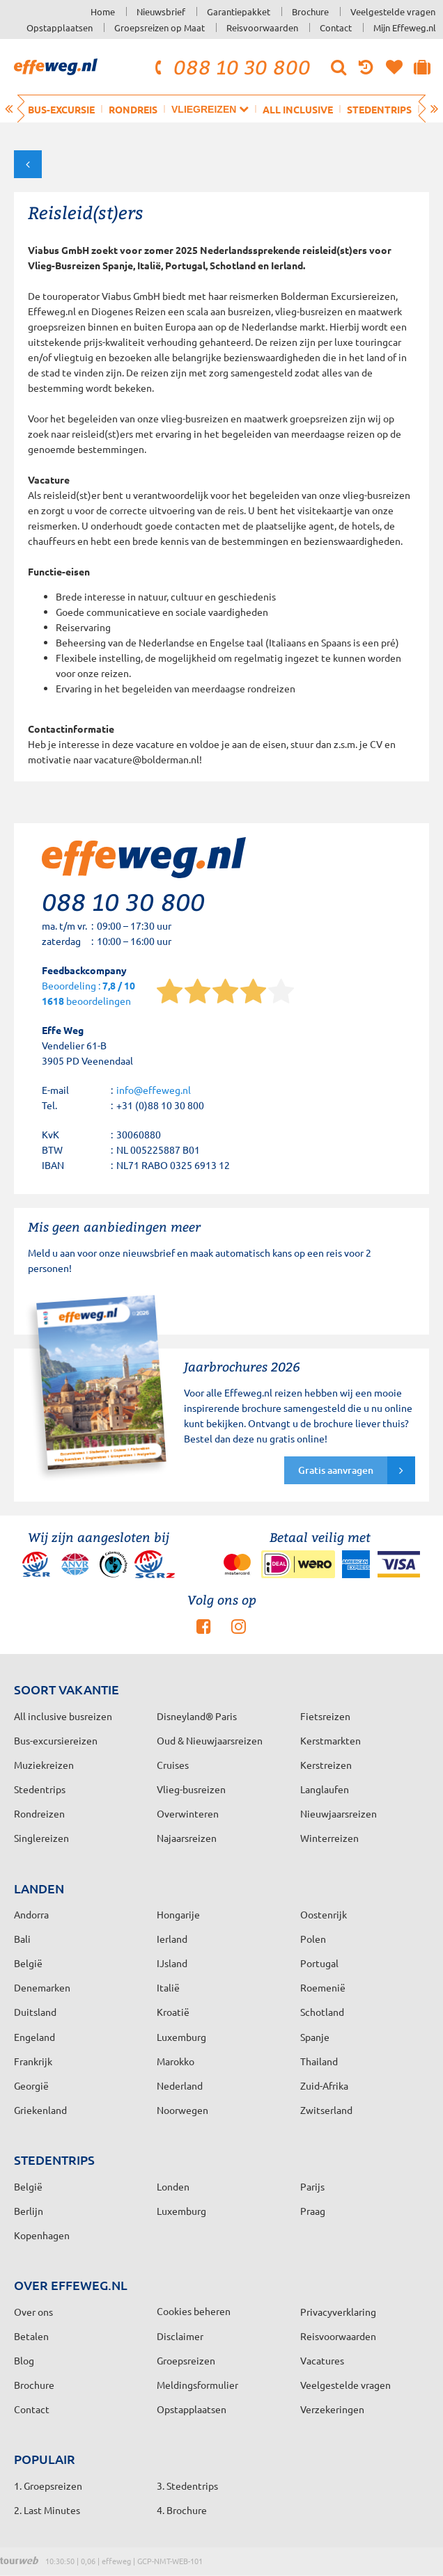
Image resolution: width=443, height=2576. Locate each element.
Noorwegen (182, 2110)
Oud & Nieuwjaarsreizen (210, 1740)
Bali (22, 1938)
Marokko (175, 2061)
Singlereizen (41, 1837)
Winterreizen (329, 1837)
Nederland (180, 2085)
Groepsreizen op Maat (159, 27)
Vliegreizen (210, 109)
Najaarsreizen (187, 1837)
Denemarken (42, 1987)
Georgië (31, 2085)
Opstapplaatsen (59, 27)
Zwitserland (326, 2110)
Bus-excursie (61, 109)
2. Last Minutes (47, 2510)
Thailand (319, 2061)
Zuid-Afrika (324, 2085)
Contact (336, 27)
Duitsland (35, 2011)
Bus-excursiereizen (56, 1740)
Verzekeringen (332, 2409)
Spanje (314, 2036)
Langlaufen (324, 1789)
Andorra (31, 1914)
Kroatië (173, 2011)
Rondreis (133, 109)
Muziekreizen (44, 1764)
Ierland (172, 1938)
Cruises (173, 1764)
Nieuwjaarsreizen (338, 1813)
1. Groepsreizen (48, 2485)
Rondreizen (39, 1813)
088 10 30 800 (230, 67)
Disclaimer (180, 2336)
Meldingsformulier (197, 2384)
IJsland (172, 1963)
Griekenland (40, 2110)
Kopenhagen (42, 2235)
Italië (168, 1987)
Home (103, 11)
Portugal (319, 1963)
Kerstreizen (326, 1764)
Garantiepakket (238, 11)
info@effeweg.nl (153, 1089)
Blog (24, 2360)
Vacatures (322, 2360)
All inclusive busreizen (63, 1716)
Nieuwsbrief (161, 11)
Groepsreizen (186, 2360)
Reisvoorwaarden (262, 27)
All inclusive (298, 109)
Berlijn (28, 2210)
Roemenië (322, 1987)
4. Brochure (182, 2510)
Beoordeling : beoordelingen (88, 994)
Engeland (34, 2036)
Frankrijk (33, 2061)
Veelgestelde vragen (392, 11)
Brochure (310, 11)
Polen (313, 1938)
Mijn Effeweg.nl (404, 27)
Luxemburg (181, 2036)
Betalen (31, 2336)
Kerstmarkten (330, 1740)
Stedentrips (379, 109)
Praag (312, 2210)
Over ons (33, 2311)
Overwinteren (188, 1813)
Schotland (322, 2011)
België (28, 1963)
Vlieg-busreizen (191, 1789)
